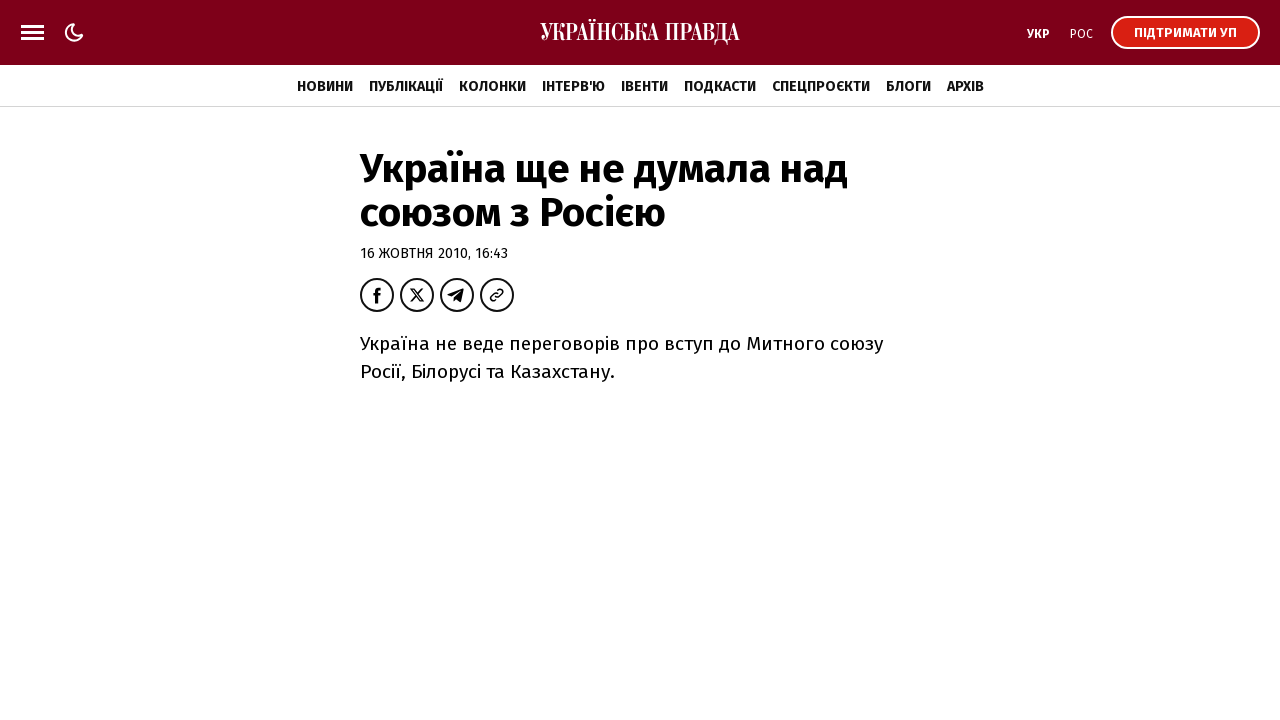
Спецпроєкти (821, 86)
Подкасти (720, 86)
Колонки (492, 86)
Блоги (908, 86)
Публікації (406, 86)
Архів (965, 86)
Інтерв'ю (573, 86)
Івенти (644, 86)
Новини (325, 86)
